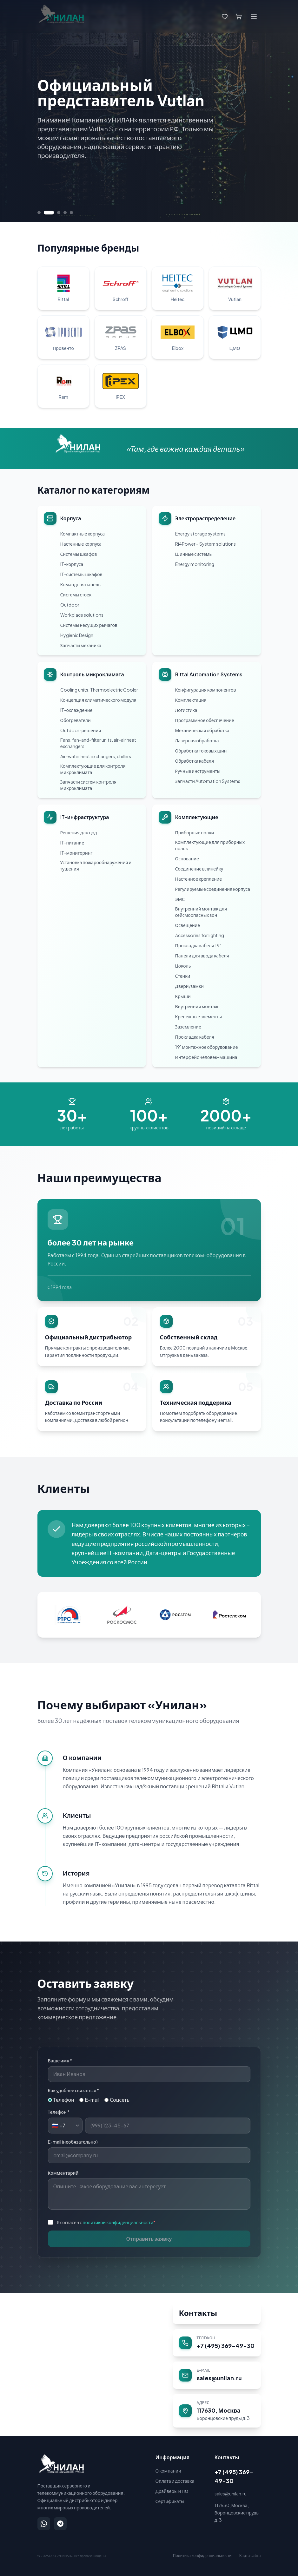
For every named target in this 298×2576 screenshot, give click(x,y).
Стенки (182, 976)
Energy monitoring (194, 564)
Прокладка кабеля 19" (198, 945)
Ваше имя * (60, 2060)
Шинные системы (194, 554)
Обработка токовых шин (201, 750)
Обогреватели (75, 720)
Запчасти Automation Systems (207, 781)
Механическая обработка (202, 730)
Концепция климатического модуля (98, 700)
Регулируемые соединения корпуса (212, 889)
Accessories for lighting (199, 935)
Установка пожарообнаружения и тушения (96, 865)
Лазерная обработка (197, 740)
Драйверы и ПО (172, 2491)
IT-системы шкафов (81, 574)
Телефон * (59, 2112)
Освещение (187, 925)
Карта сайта (250, 2555)
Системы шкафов (78, 554)
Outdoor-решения (80, 730)
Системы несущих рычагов (88, 625)
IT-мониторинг (76, 853)
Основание (187, 858)
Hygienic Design (76, 635)
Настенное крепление (198, 879)
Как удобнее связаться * (73, 2090)
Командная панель (80, 584)
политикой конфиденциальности (118, 2222)
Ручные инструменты (198, 771)
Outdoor (69, 605)
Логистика (186, 710)
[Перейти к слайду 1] (39, 212)
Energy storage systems (200, 533)
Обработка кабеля (194, 761)
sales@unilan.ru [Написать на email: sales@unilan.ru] (231, 2493)
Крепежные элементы (198, 1016)
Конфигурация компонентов (205, 690)
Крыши (183, 996)
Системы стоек (76, 594)
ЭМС (180, 899)
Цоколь (183, 966)
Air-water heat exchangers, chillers (95, 756)
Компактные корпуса (82, 533)
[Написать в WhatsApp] (43, 2523)
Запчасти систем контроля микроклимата (88, 785)
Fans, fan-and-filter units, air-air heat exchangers (98, 743)
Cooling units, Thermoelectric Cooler (99, 690)
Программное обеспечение (204, 720)
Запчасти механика (81, 645)
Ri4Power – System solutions (205, 544)
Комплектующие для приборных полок (210, 845)
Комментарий (63, 2173)
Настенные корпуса (81, 544)
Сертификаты (170, 2501)
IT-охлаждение (76, 710)
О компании (168, 2471)
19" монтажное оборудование (206, 1047)
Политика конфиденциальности (202, 2555)
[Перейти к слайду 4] (65, 212)
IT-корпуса (71, 564)
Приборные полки (194, 832)
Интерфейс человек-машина (206, 1057)
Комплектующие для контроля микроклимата (93, 769)
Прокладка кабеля (194, 1037)
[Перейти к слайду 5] (71, 212)
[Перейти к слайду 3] (58, 212)
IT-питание (72, 842)
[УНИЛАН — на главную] (61, 2464)
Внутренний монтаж (196, 1006)
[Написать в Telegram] (60, 2523)
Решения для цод (78, 832)
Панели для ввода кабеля (202, 955)
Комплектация (191, 700)
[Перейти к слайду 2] (49, 212)
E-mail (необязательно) (73, 2142)
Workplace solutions (81, 615)
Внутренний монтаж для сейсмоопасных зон (201, 912)
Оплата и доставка (175, 2481)
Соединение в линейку (199, 868)
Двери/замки (189, 986)
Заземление (188, 1026)
